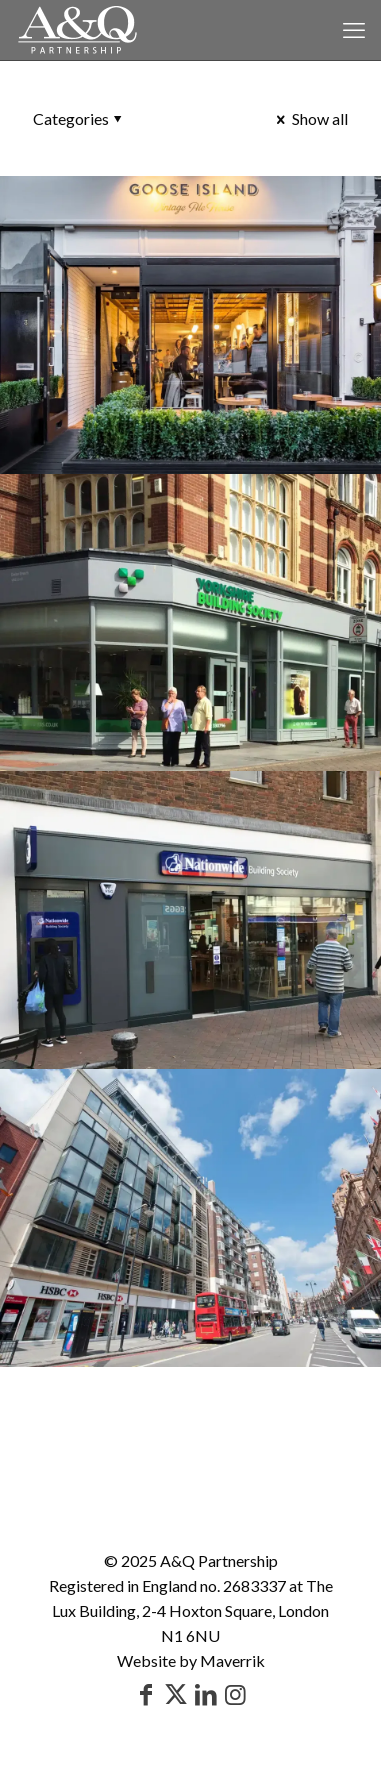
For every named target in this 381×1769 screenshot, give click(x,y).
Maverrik (232, 1660)
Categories (79, 118)
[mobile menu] (354, 30)
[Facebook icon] (146, 1693)
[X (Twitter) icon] (176, 1693)
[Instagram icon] (236, 1693)
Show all (310, 118)
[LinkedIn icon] (206, 1693)
